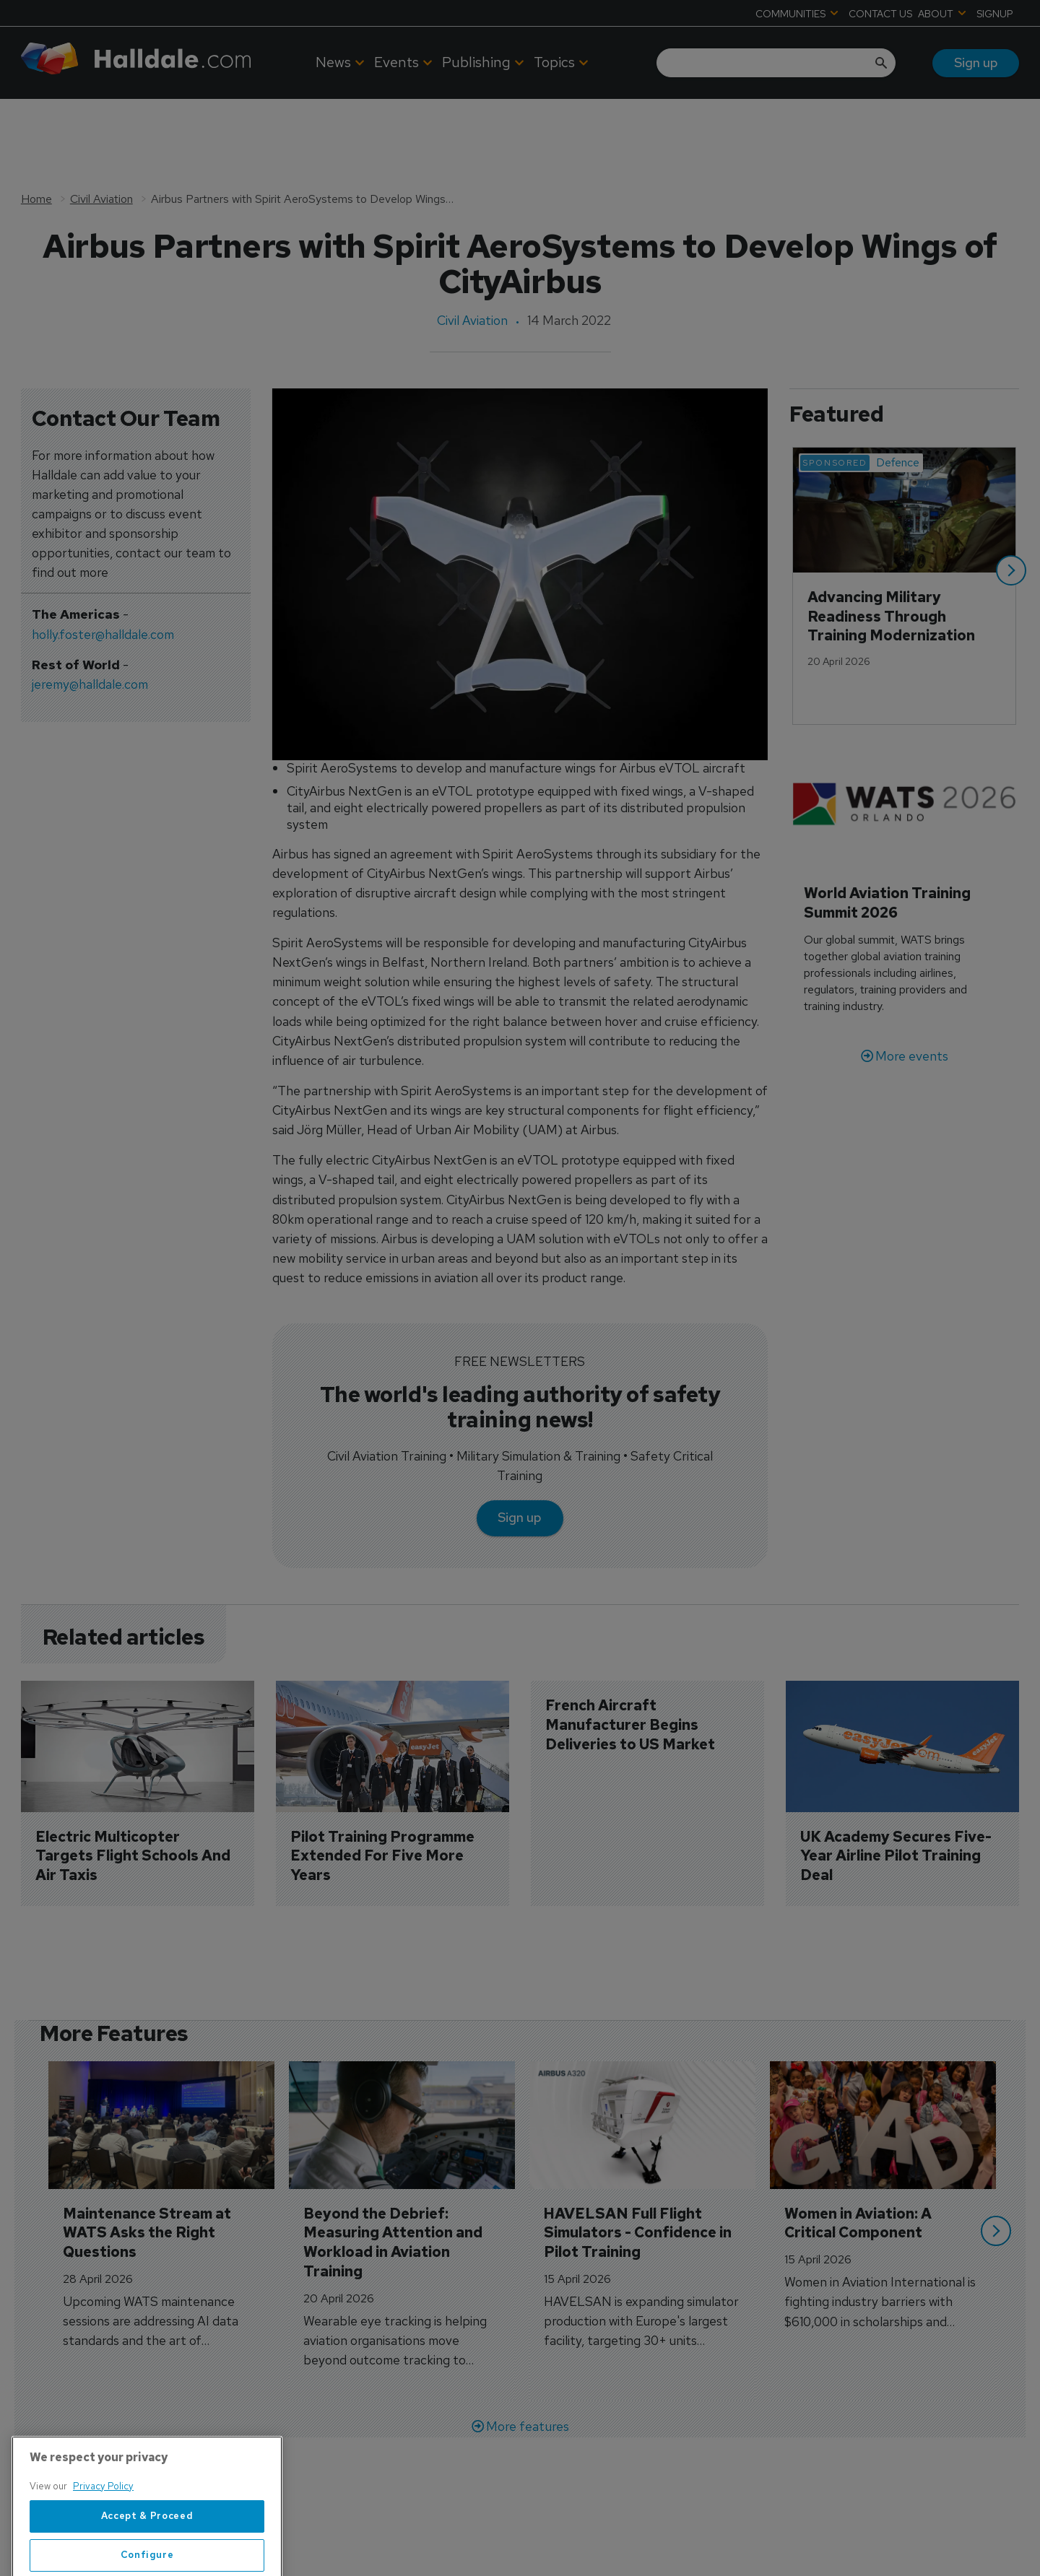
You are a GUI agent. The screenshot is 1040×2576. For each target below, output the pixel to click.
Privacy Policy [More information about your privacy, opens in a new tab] (103, 2531)
